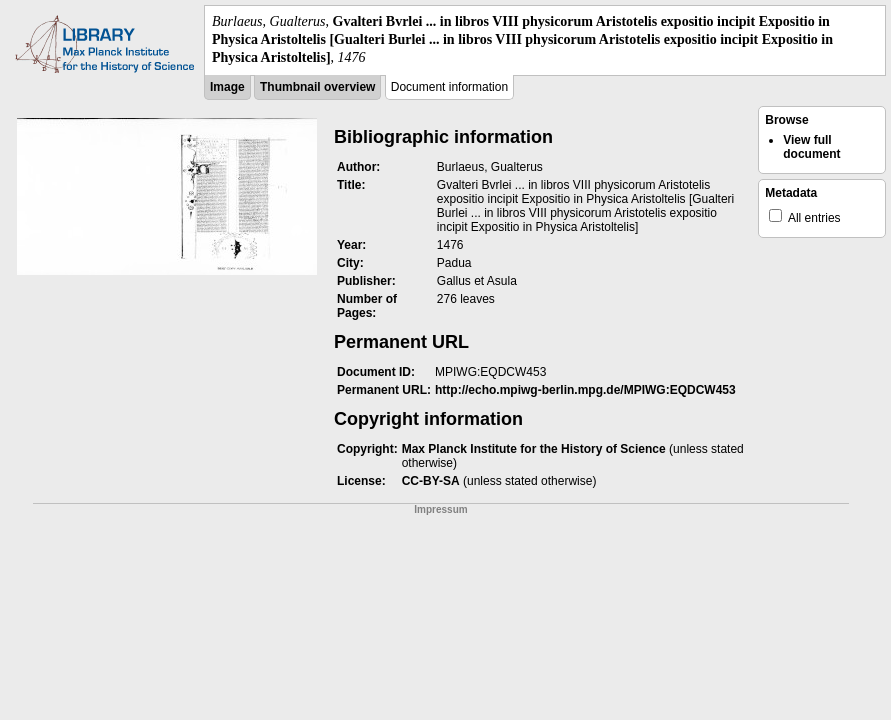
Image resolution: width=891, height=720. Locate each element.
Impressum (440, 509)
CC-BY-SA (431, 481)
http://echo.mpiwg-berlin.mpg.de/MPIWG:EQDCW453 (585, 390)
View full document (811, 147)
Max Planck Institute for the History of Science (534, 449)
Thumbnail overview (317, 87)
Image (227, 87)
